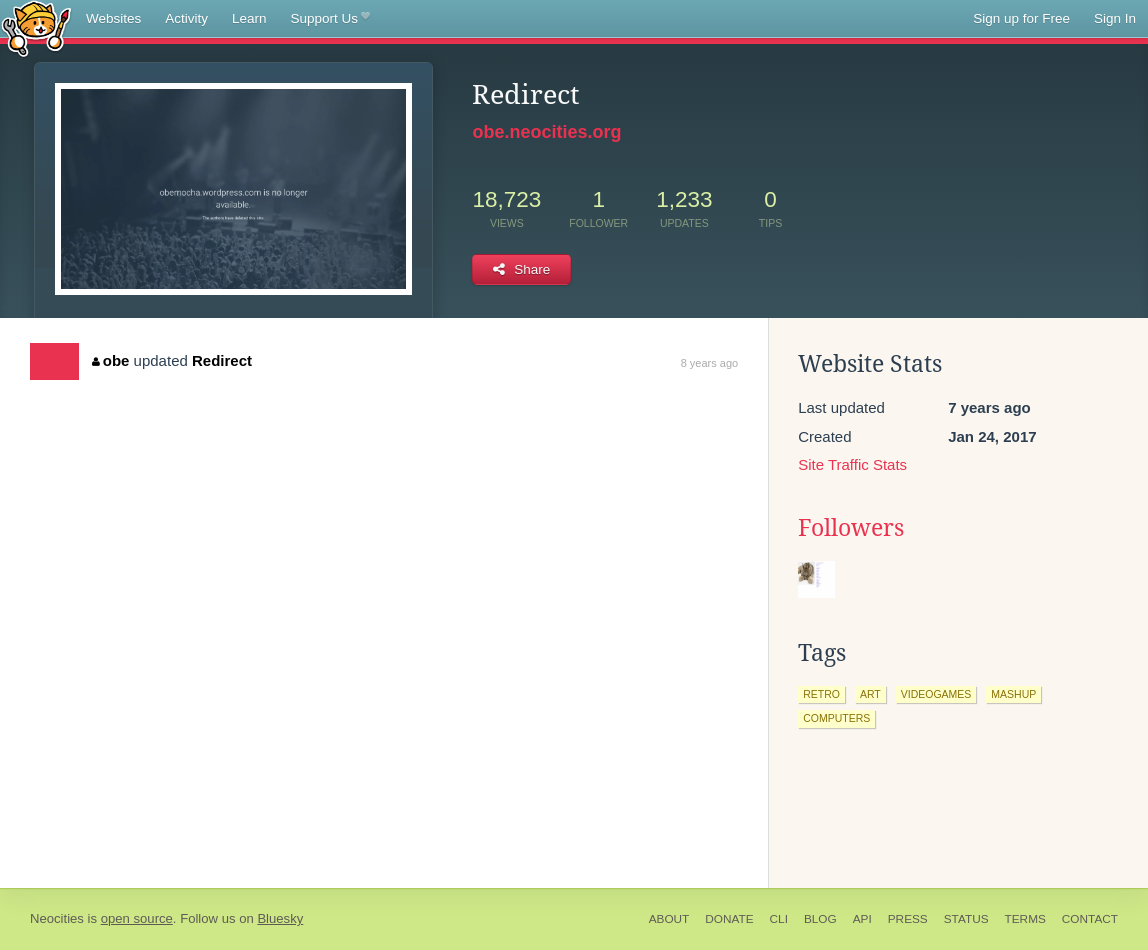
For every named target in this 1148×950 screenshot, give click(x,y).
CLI (779, 919)
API (862, 919)
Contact (1090, 919)
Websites (113, 18)
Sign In (1115, 18)
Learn (249, 18)
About (669, 919)
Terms (1025, 919)
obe (110, 360)
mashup (1013, 694)
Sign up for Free (1021, 18)
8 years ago (709, 363)
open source (137, 918)
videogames (936, 694)
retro (821, 694)
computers (836, 718)
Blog (820, 919)
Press (908, 919)
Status (966, 919)
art (870, 694)
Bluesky (280, 918)
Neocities (57, 918)
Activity (186, 18)
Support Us (330, 19)
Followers (851, 528)
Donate (729, 919)
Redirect (222, 360)
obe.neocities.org (546, 132)
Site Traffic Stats (852, 464)
